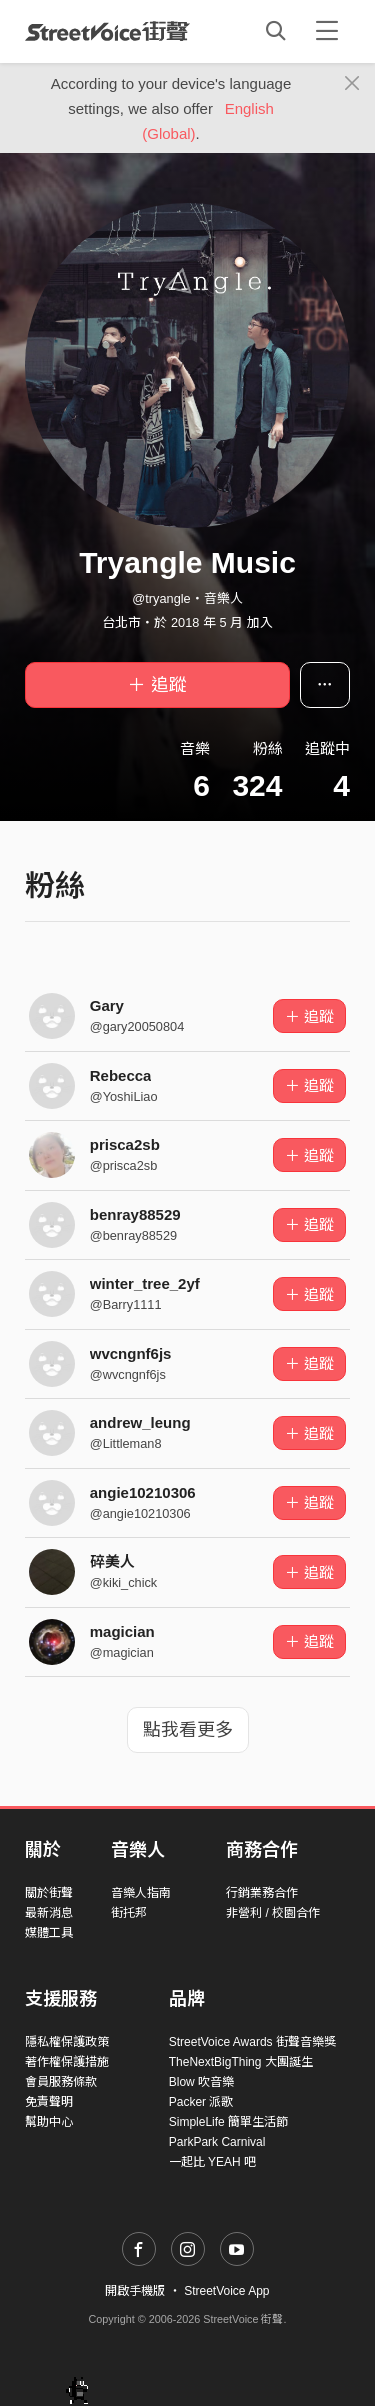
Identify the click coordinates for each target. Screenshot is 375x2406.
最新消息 (49, 1913)
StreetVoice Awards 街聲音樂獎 (252, 2042)
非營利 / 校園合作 (273, 1913)
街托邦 (129, 1913)
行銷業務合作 (262, 1893)
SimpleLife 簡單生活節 (228, 2122)
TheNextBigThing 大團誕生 (241, 2062)
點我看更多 (188, 1730)
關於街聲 (49, 1893)
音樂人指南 (141, 1893)
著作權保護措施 (67, 2062)
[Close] (352, 84)
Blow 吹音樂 (201, 2082)
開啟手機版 (135, 2291)
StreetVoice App (226, 2291)
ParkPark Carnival (217, 2142)
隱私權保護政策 (67, 2042)
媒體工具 (49, 1933)
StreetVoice (107, 31)
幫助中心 (49, 2122)
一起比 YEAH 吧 (212, 2162)
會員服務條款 (61, 2082)
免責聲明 (49, 2102)
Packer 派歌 (201, 2102)
